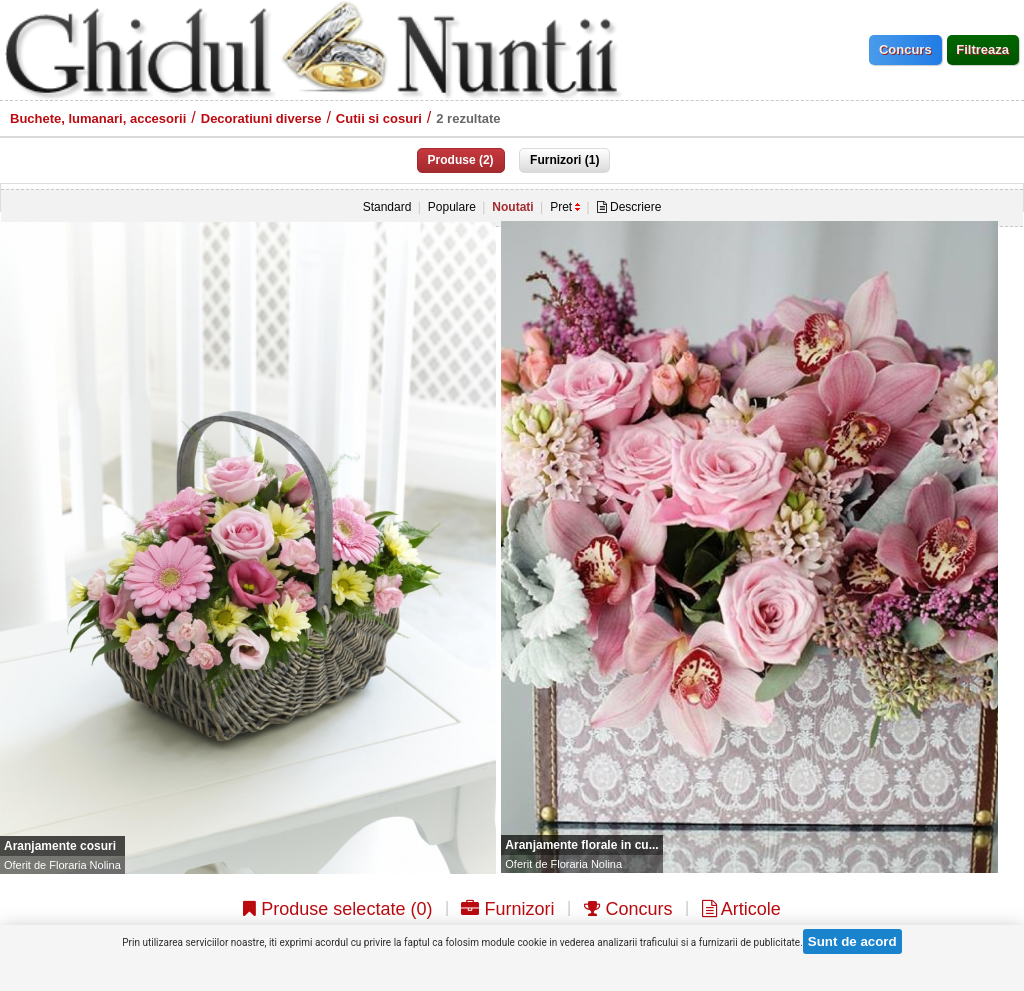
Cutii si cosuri (379, 118)
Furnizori (507, 909)
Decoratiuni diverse (261, 118)
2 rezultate (468, 118)
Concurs (628, 909)
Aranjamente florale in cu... (581, 845)
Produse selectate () (337, 909)
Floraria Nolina (85, 865)
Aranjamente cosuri (60, 846)
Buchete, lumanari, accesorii (98, 118)
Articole (741, 909)
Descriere (629, 207)
